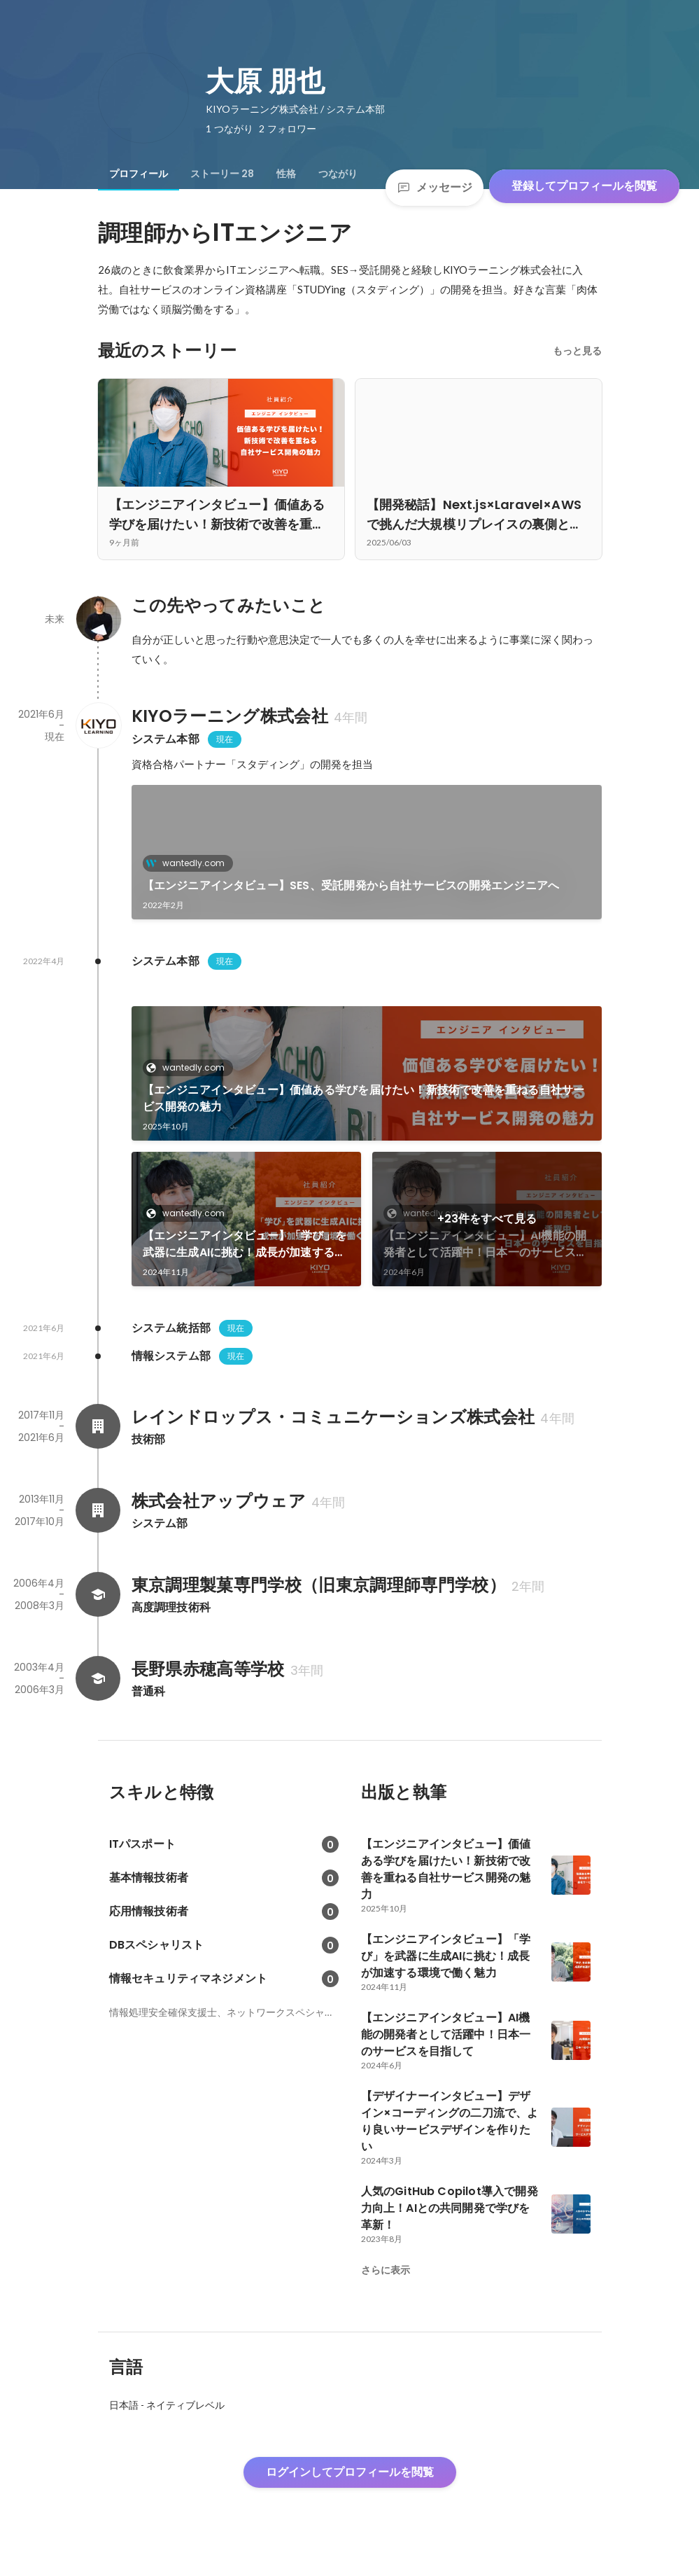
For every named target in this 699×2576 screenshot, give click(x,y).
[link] (367, 852)
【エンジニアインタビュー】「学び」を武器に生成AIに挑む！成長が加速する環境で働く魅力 (245, 1244)
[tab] (138, 173)
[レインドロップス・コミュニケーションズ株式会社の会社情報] (98, 1426)
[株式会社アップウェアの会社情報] (98, 1510)
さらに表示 (385, 2270)
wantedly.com (189, 863)
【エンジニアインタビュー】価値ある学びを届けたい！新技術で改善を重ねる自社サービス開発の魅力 (364, 1098)
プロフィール (138, 174)
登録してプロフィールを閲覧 (584, 186)
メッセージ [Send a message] (434, 187)
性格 (286, 174)
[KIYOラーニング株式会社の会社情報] (98, 725)
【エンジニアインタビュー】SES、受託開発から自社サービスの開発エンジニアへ (351, 885)
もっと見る (577, 351)
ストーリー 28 (222, 174)
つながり (338, 174)
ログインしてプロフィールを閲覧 (350, 2472)
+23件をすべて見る (487, 1219)
